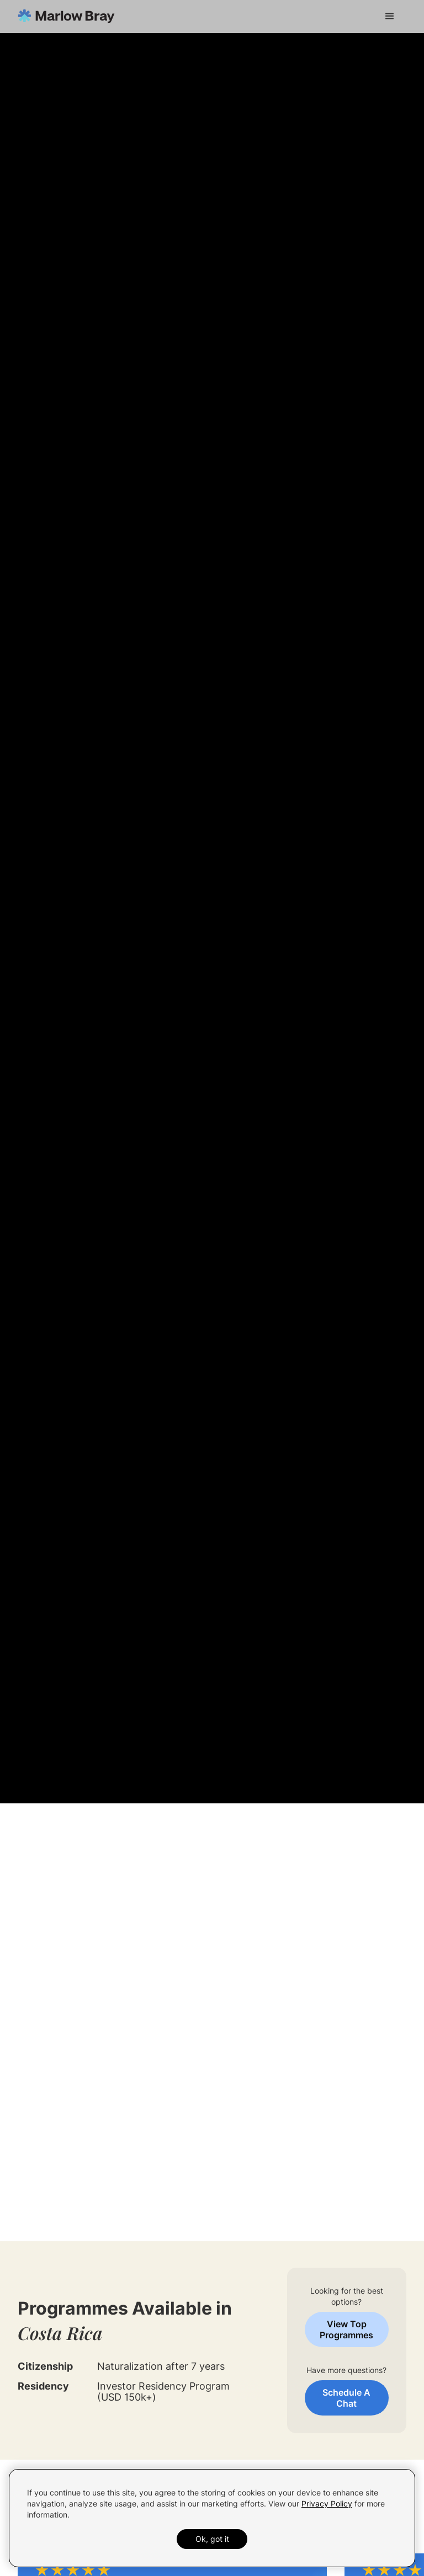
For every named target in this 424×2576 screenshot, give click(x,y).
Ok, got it (212, 2538)
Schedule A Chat (346, 2398)
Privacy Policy (326, 2503)
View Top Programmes (346, 2329)
